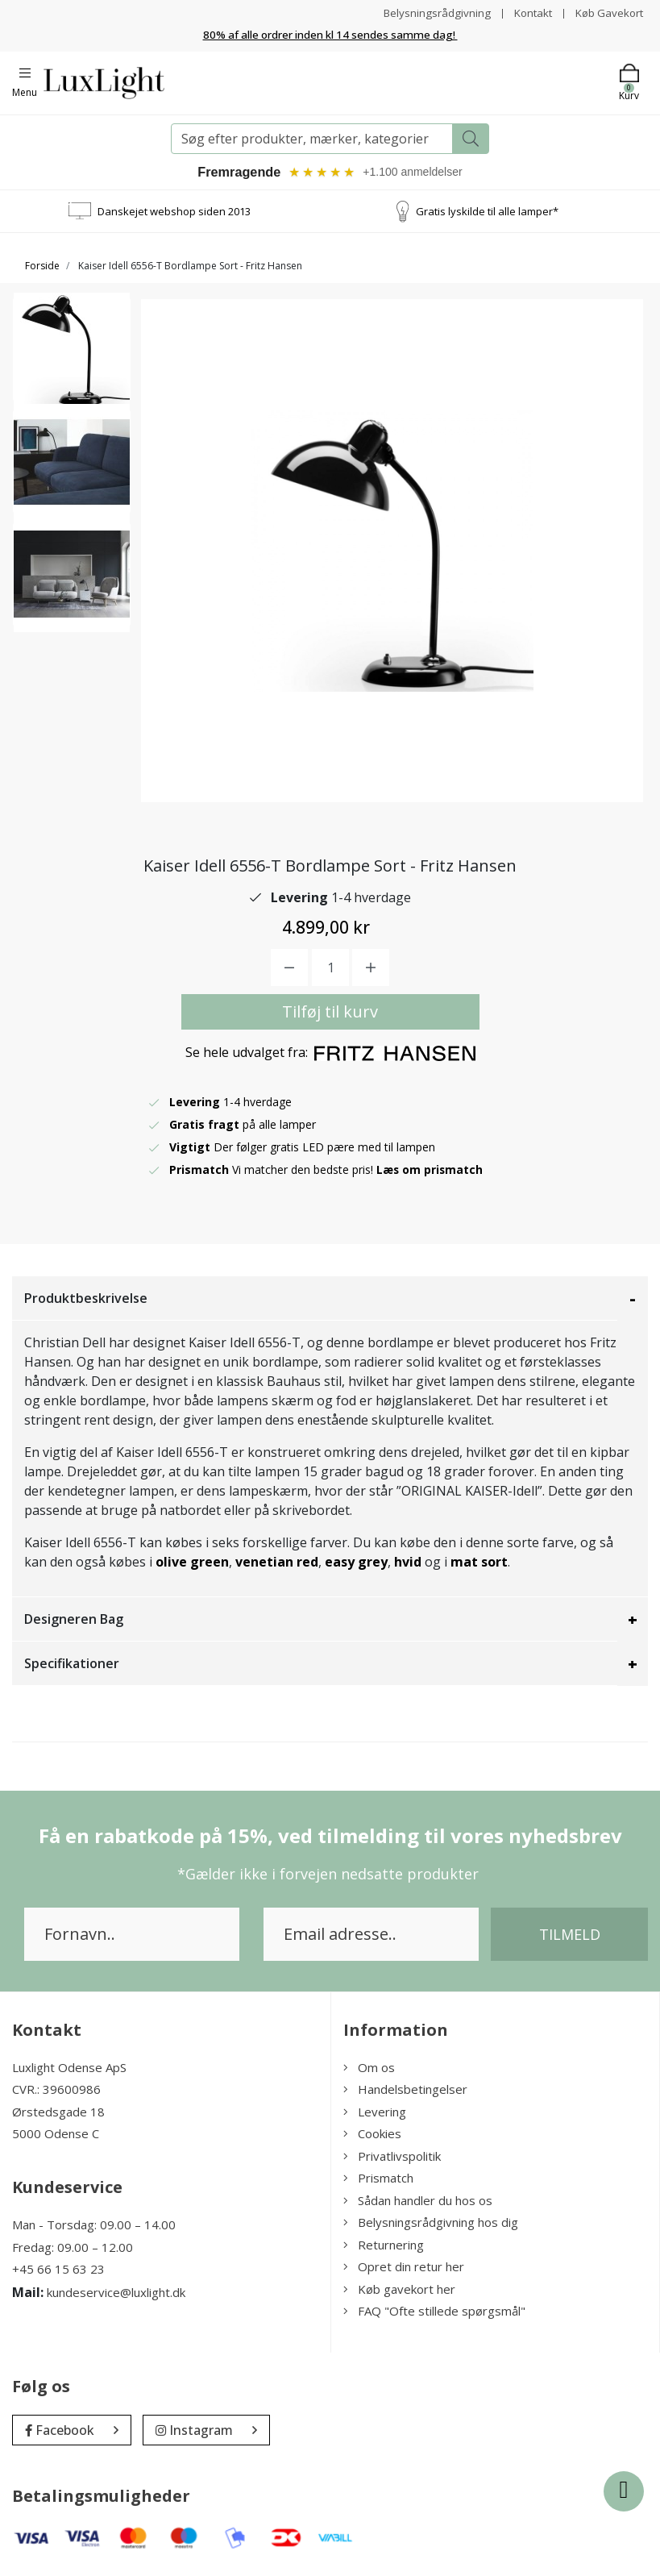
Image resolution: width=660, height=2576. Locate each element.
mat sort (479, 1564)
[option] (71, 359)
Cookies (372, 2136)
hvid (409, 1564)
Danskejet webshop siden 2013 (174, 213)
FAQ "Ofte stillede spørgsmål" (434, 2313)
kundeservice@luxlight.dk (116, 2294)
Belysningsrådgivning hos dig (430, 2224)
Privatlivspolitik (392, 2158)
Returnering (383, 2247)
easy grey (356, 1564)
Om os (369, 2070)
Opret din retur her (403, 2269)
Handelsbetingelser (405, 2091)
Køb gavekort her (399, 2291)
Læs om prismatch (430, 1172)
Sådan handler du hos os (417, 2203)
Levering (374, 2114)
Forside (42, 268)
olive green (192, 1564)
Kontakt (527, 12)
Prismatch (378, 2180)
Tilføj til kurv (330, 1014)
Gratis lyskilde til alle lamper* (487, 213)
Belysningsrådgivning (429, 12)
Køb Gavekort (607, 12)
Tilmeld (569, 1936)
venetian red (276, 1564)
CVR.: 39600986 (56, 2091)
